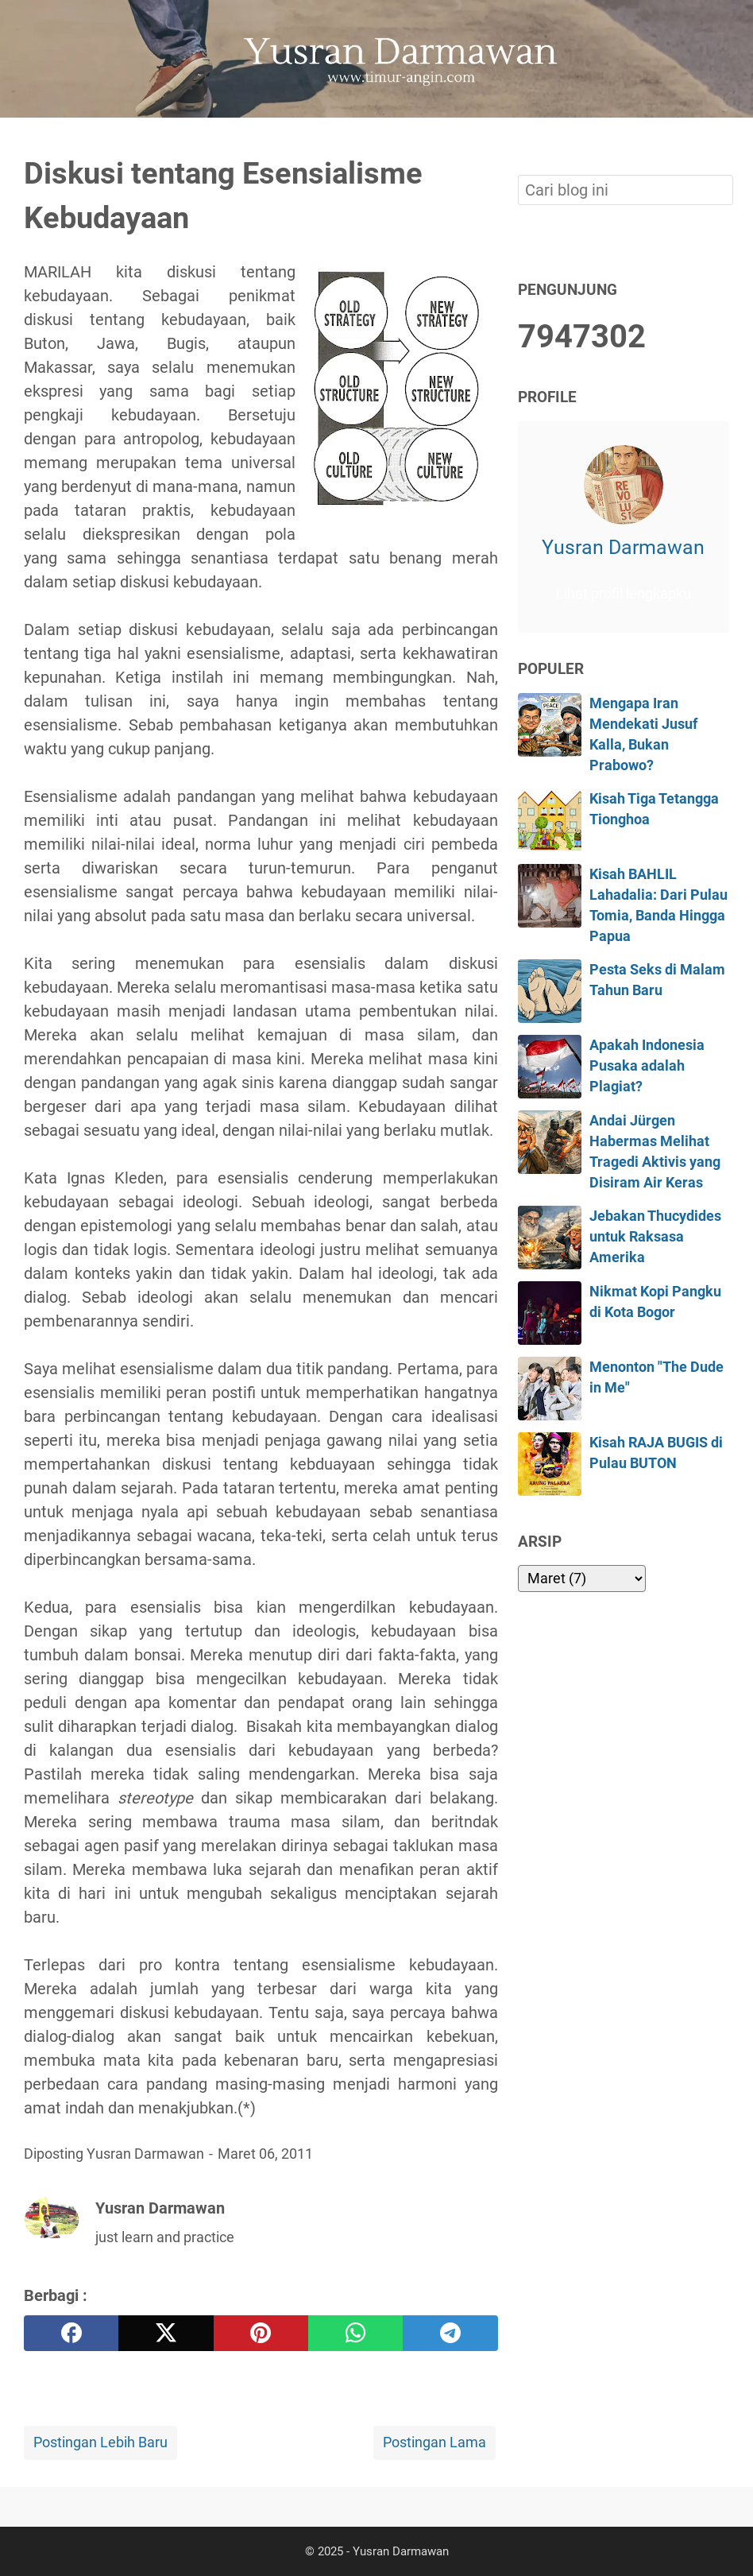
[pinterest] (261, 2333)
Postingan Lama (434, 2442)
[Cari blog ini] (719, 144)
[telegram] (450, 2333)
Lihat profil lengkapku (623, 594)
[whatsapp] (355, 2333)
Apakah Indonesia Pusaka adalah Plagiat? (647, 1066)
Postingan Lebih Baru (100, 2442)
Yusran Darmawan (623, 547)
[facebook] (71, 2333)
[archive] (582, 1578)
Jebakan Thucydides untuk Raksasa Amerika (655, 1237)
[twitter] (165, 2333)
